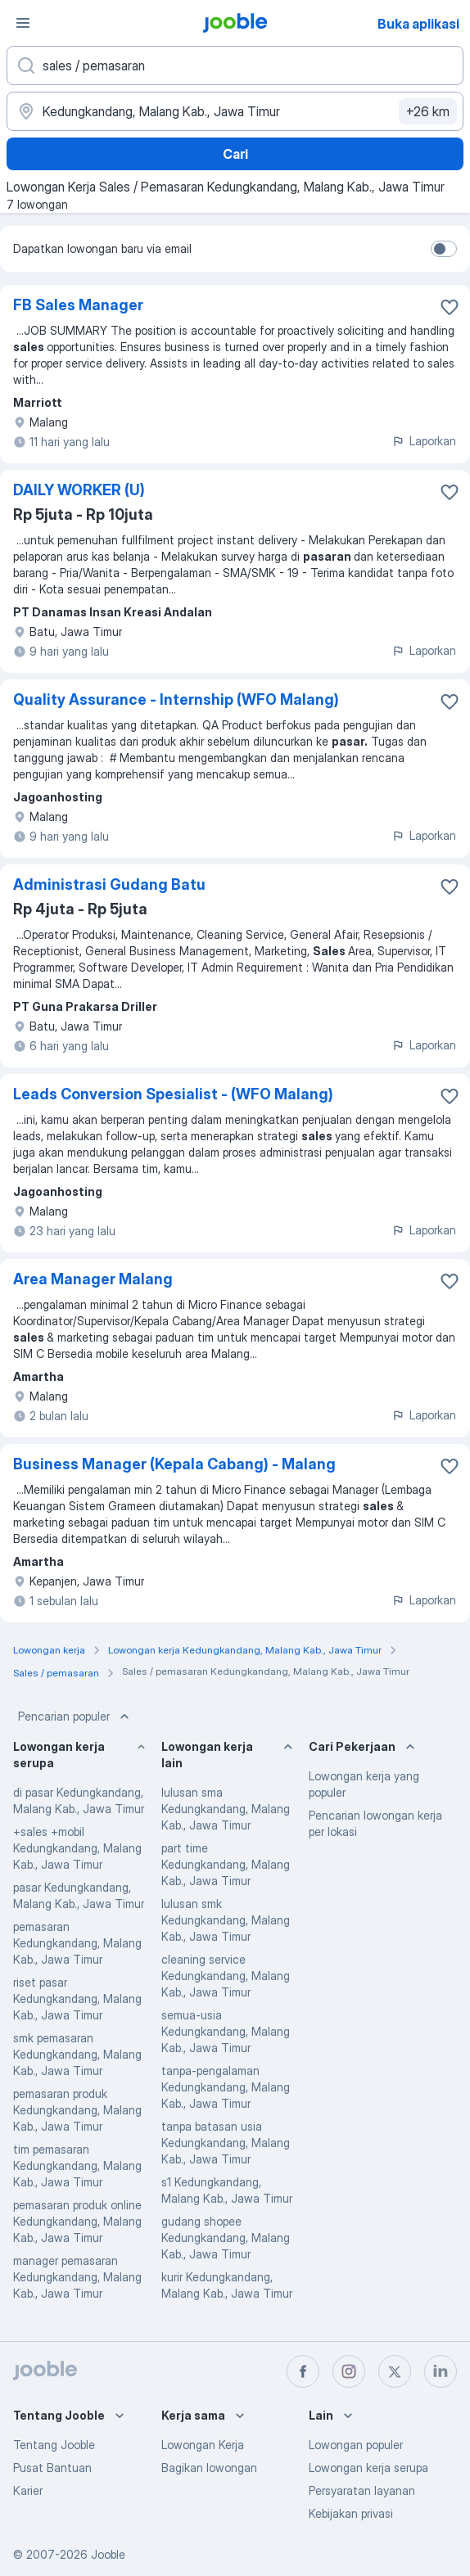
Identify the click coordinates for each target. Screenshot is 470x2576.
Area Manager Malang (93, 1279)
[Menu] (23, 23)
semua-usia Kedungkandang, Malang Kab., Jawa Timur (225, 2031)
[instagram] (348, 2371)
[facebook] (303, 2371)
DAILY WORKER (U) (79, 490)
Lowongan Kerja (202, 2445)
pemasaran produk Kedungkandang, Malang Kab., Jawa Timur (77, 2110)
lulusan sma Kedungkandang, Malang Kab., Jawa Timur (225, 1808)
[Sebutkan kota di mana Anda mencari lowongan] (235, 111)
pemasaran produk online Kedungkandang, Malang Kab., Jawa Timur (77, 2221)
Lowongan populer (356, 2445)
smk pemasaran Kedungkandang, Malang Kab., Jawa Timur (77, 2054)
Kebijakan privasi (351, 2513)
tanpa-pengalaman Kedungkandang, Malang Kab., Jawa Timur (225, 2087)
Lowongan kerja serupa (368, 2467)
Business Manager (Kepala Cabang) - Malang (174, 1464)
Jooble (108, 2554)
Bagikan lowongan (209, 2467)
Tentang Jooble (54, 2445)
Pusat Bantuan (52, 2467)
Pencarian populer (75, 1716)
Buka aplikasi (418, 24)
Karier (28, 2490)
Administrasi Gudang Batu (109, 884)
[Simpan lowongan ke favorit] (449, 307)
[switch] (444, 249)
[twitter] (394, 2371)
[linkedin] (440, 2371)
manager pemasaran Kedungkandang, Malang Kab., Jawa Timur (77, 2276)
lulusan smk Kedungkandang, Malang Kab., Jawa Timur (225, 1920)
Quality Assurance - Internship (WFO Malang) (176, 699)
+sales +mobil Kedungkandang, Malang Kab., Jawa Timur (77, 1848)
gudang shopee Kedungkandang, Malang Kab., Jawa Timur (225, 2237)
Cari (235, 154)
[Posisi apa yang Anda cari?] (235, 65)
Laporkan (423, 441)
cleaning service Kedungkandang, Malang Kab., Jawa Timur (225, 1975)
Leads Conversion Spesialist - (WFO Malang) (173, 1094)
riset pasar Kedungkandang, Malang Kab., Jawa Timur (77, 1998)
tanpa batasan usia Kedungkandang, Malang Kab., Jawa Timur (225, 2142)
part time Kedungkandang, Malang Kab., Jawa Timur (225, 1864)
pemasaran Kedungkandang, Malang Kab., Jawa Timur (77, 1943)
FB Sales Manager (78, 305)
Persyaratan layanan (362, 2490)
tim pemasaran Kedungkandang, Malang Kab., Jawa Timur (77, 2165)
